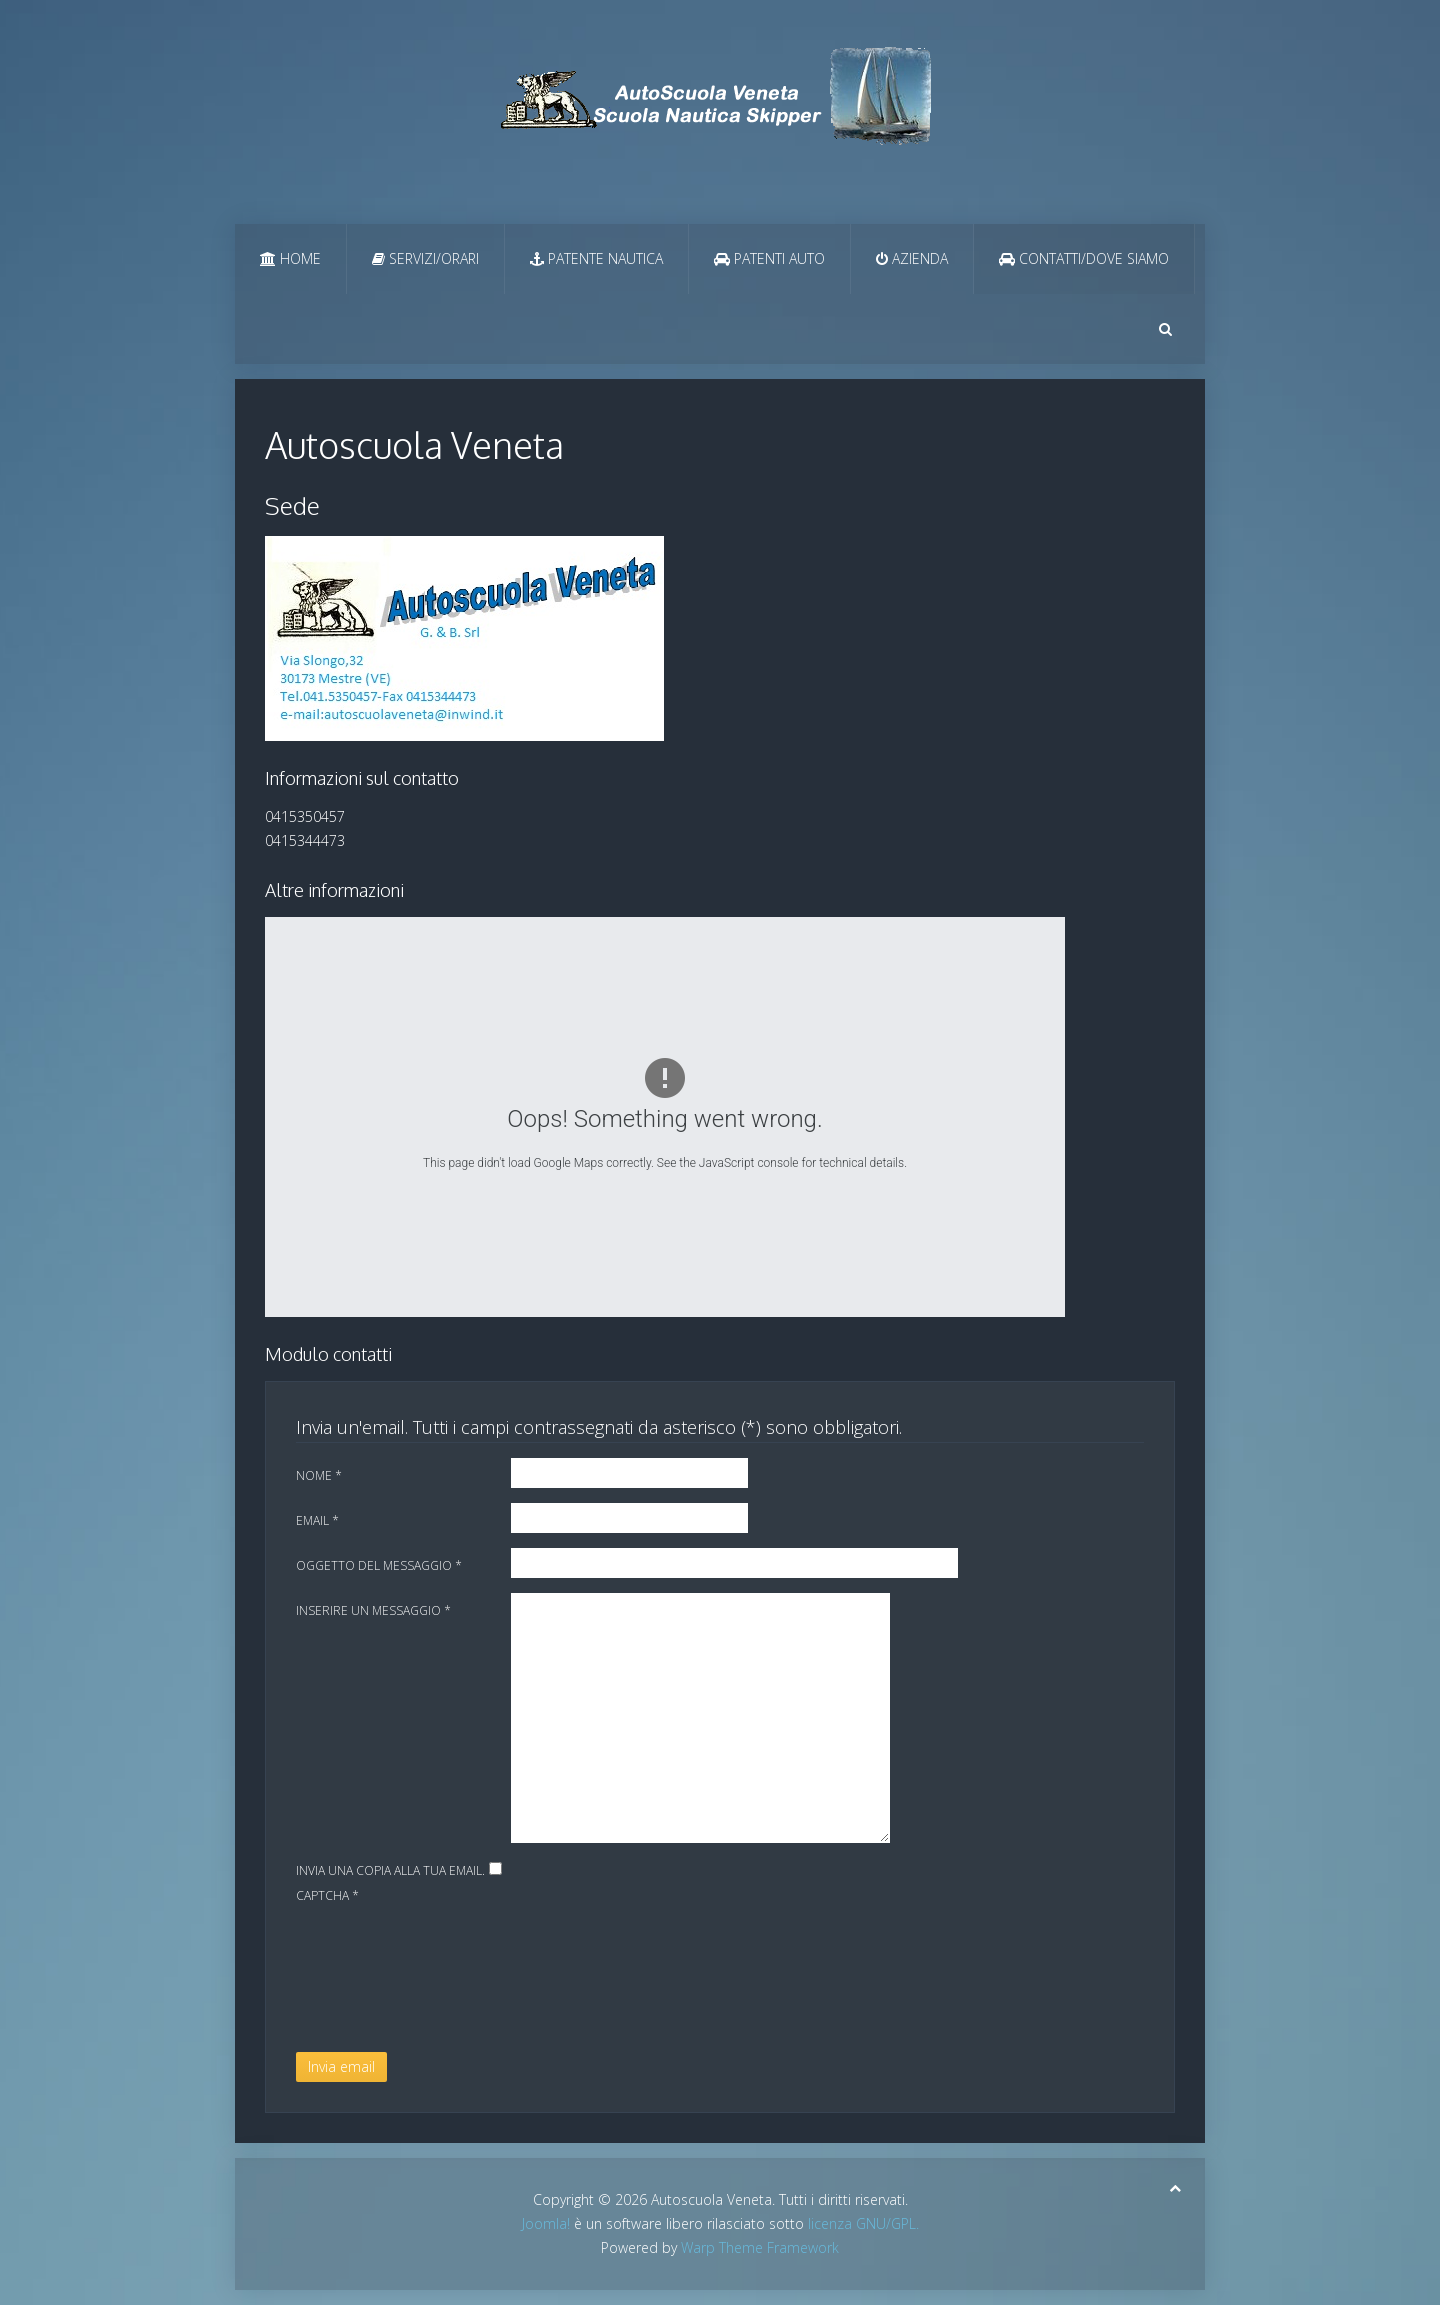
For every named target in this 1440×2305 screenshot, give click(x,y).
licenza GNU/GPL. (863, 2223)
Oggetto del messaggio (379, 1565)
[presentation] (378, 1980)
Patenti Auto (769, 258)
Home (290, 258)
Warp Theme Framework (760, 2247)
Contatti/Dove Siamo (1084, 258)
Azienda (912, 258)
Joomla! (546, 2223)
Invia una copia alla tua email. (390, 1870)
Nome (319, 1475)
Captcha (327, 1895)
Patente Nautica (596, 258)
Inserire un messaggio (373, 1610)
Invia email (341, 2066)
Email (317, 1520)
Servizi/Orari (425, 258)
